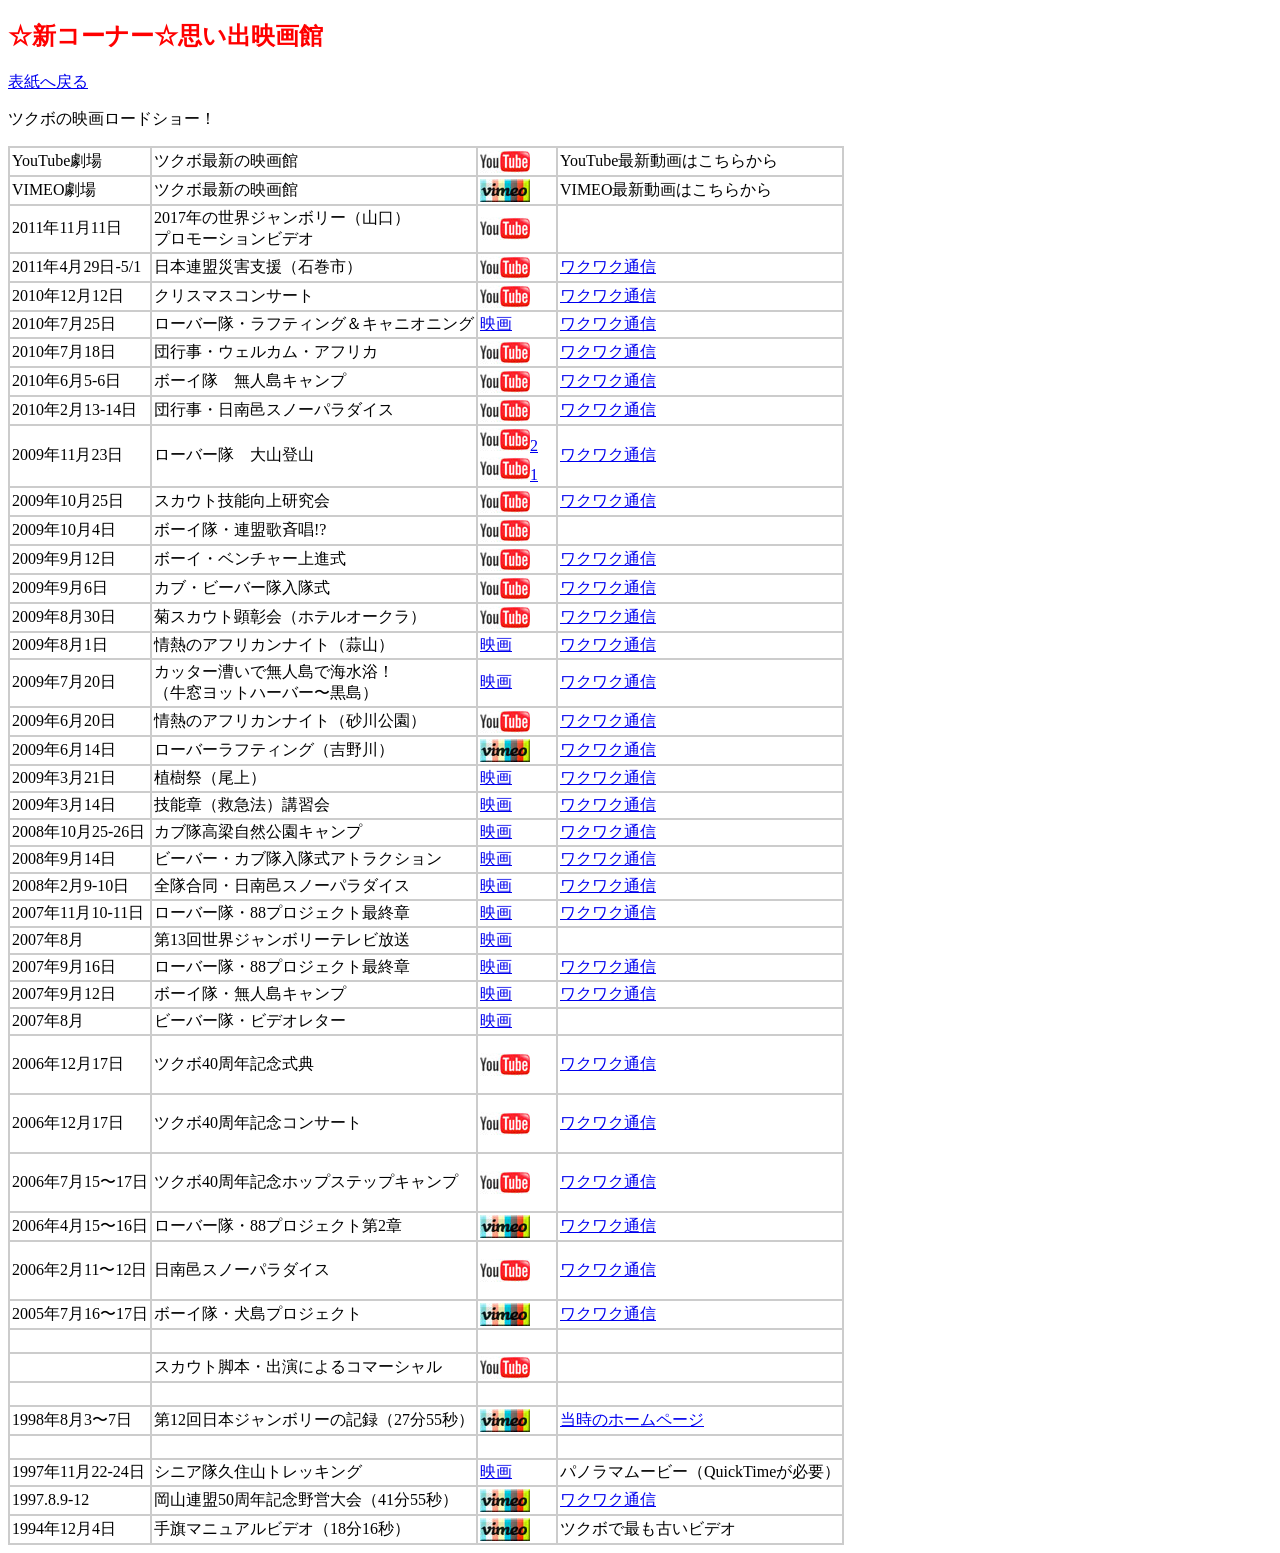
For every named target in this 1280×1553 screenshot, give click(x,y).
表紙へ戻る (48, 81)
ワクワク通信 (608, 266)
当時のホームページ (632, 1419)
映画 (496, 323)
